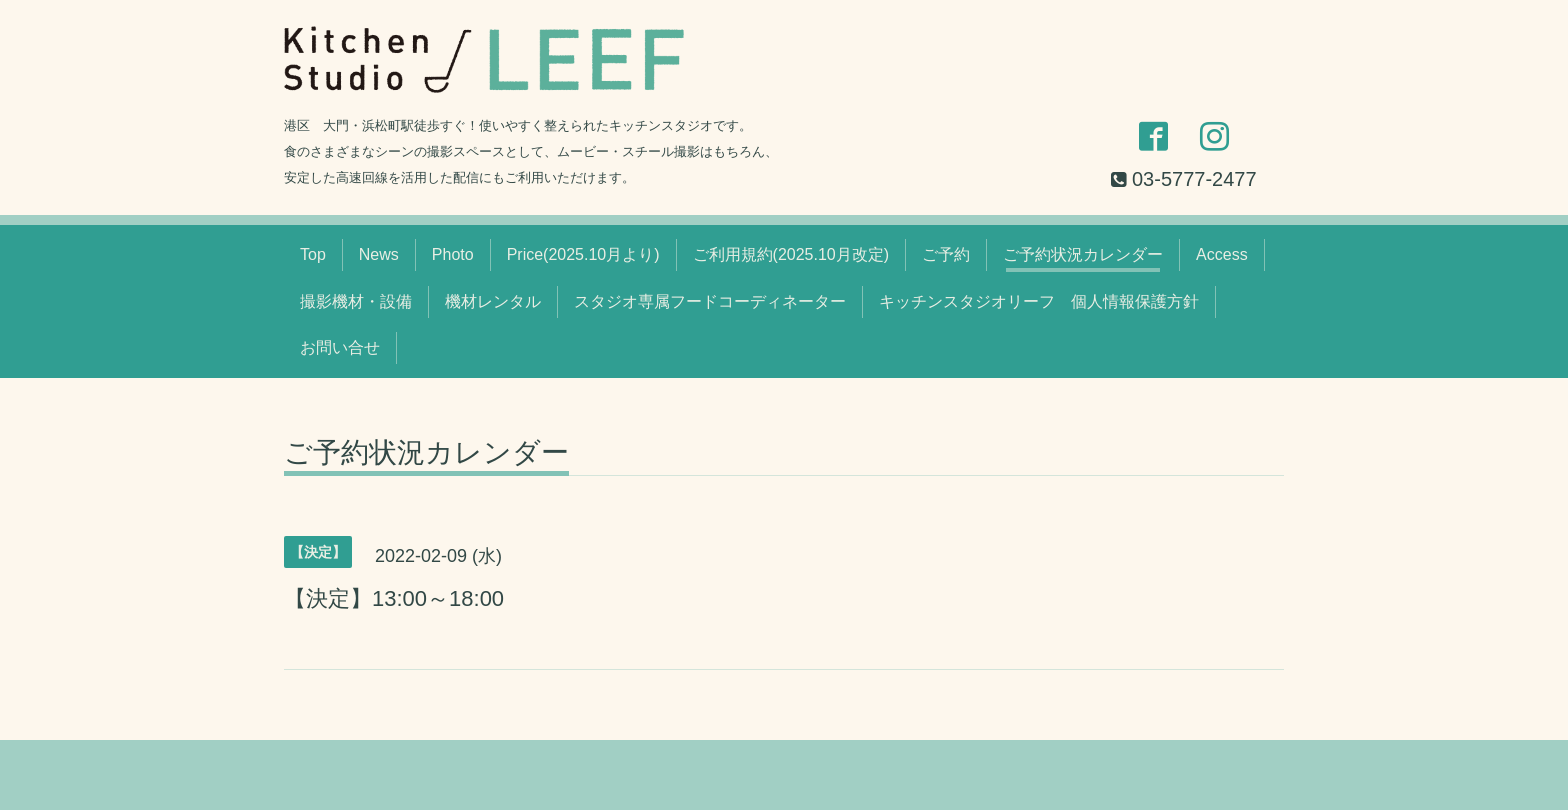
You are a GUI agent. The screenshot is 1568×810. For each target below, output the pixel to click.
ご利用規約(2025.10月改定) (791, 254)
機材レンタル (493, 301)
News (379, 254)
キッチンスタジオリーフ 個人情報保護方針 (1039, 301)
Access (1222, 254)
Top (313, 254)
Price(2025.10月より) (583, 254)
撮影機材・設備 (356, 301)
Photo (453, 254)
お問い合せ (340, 347)
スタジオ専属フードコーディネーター (710, 301)
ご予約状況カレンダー (1083, 254)
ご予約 (946, 254)
